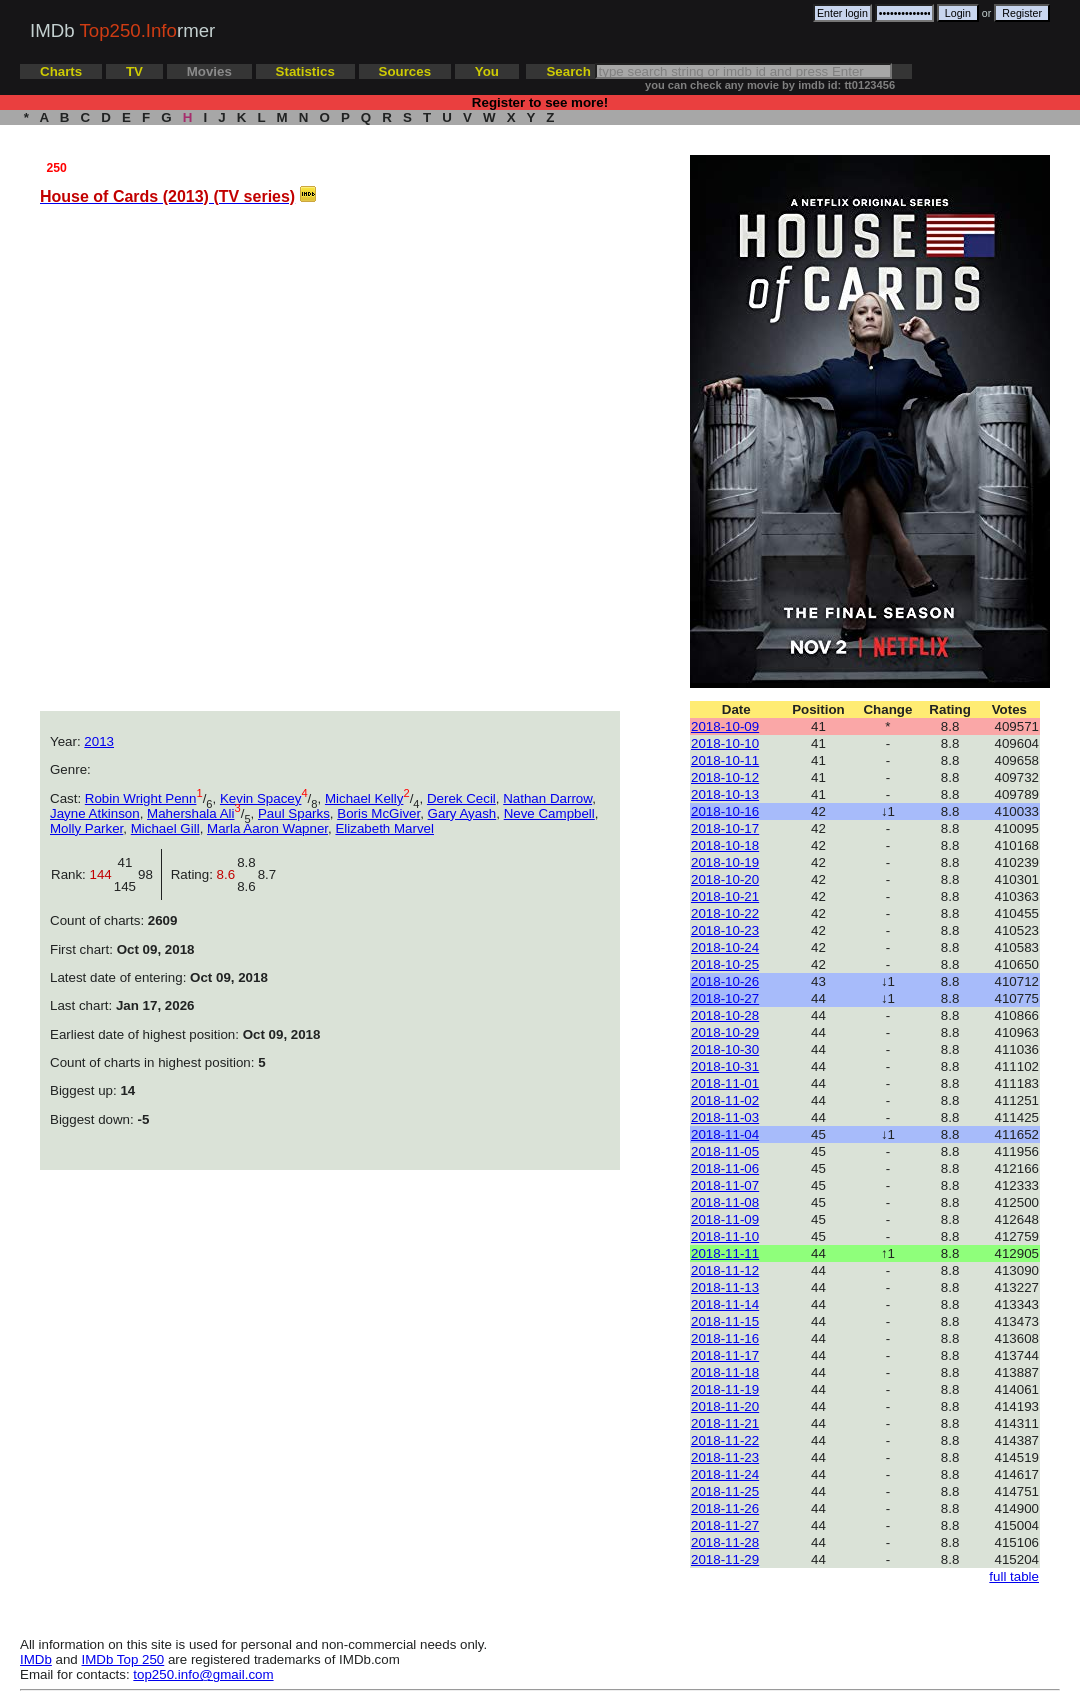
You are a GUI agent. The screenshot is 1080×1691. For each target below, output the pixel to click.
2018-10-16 (725, 811)
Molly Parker (86, 828)
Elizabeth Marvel (384, 828)
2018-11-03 (725, 1117)
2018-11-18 (725, 1372)
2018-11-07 (725, 1185)
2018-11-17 (725, 1355)
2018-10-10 (725, 743)
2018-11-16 (725, 1338)
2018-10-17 (725, 828)
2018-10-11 (725, 760)
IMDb (36, 1659)
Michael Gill (165, 828)
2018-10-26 (725, 981)
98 (149, 874)
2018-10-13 (725, 794)
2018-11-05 (725, 1151)
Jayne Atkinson (95, 813)
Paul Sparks (294, 813)
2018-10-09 (725, 726)
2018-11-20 (725, 1406)
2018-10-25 (725, 964)
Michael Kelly (364, 798)
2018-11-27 (725, 1525)
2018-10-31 (725, 1066)
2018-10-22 (725, 913)
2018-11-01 (725, 1083)
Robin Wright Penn (141, 798)
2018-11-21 (725, 1423)
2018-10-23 (725, 930)
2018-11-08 (725, 1202)
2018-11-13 (725, 1287)
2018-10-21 (725, 896)
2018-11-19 (725, 1389)
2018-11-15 (725, 1321)
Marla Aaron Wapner (267, 828)
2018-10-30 (725, 1049)
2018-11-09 (725, 1219)
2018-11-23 (725, 1457)
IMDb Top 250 (123, 1659)
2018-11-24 (725, 1474)
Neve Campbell (549, 813)
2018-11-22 (725, 1440)
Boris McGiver (378, 813)
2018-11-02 (725, 1100)
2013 (99, 741)
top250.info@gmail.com (203, 1674)
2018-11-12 (725, 1270)
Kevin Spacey (261, 798)
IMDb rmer (122, 30)
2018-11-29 (725, 1559)
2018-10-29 (725, 1032)
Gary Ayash (462, 813)
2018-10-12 (725, 777)
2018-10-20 (725, 879)
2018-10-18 (725, 845)
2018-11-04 (725, 1134)
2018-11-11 (725, 1253)
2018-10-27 (725, 998)
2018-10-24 (725, 947)
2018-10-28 (725, 1015)
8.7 (267, 874)
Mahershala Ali (190, 813)
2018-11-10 (725, 1236)
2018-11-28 (725, 1542)
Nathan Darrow (547, 798)
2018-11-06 (725, 1168)
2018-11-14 (725, 1304)
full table (1014, 1576)
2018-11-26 (725, 1508)
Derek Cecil (461, 798)
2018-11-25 (725, 1491)
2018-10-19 (725, 862)
